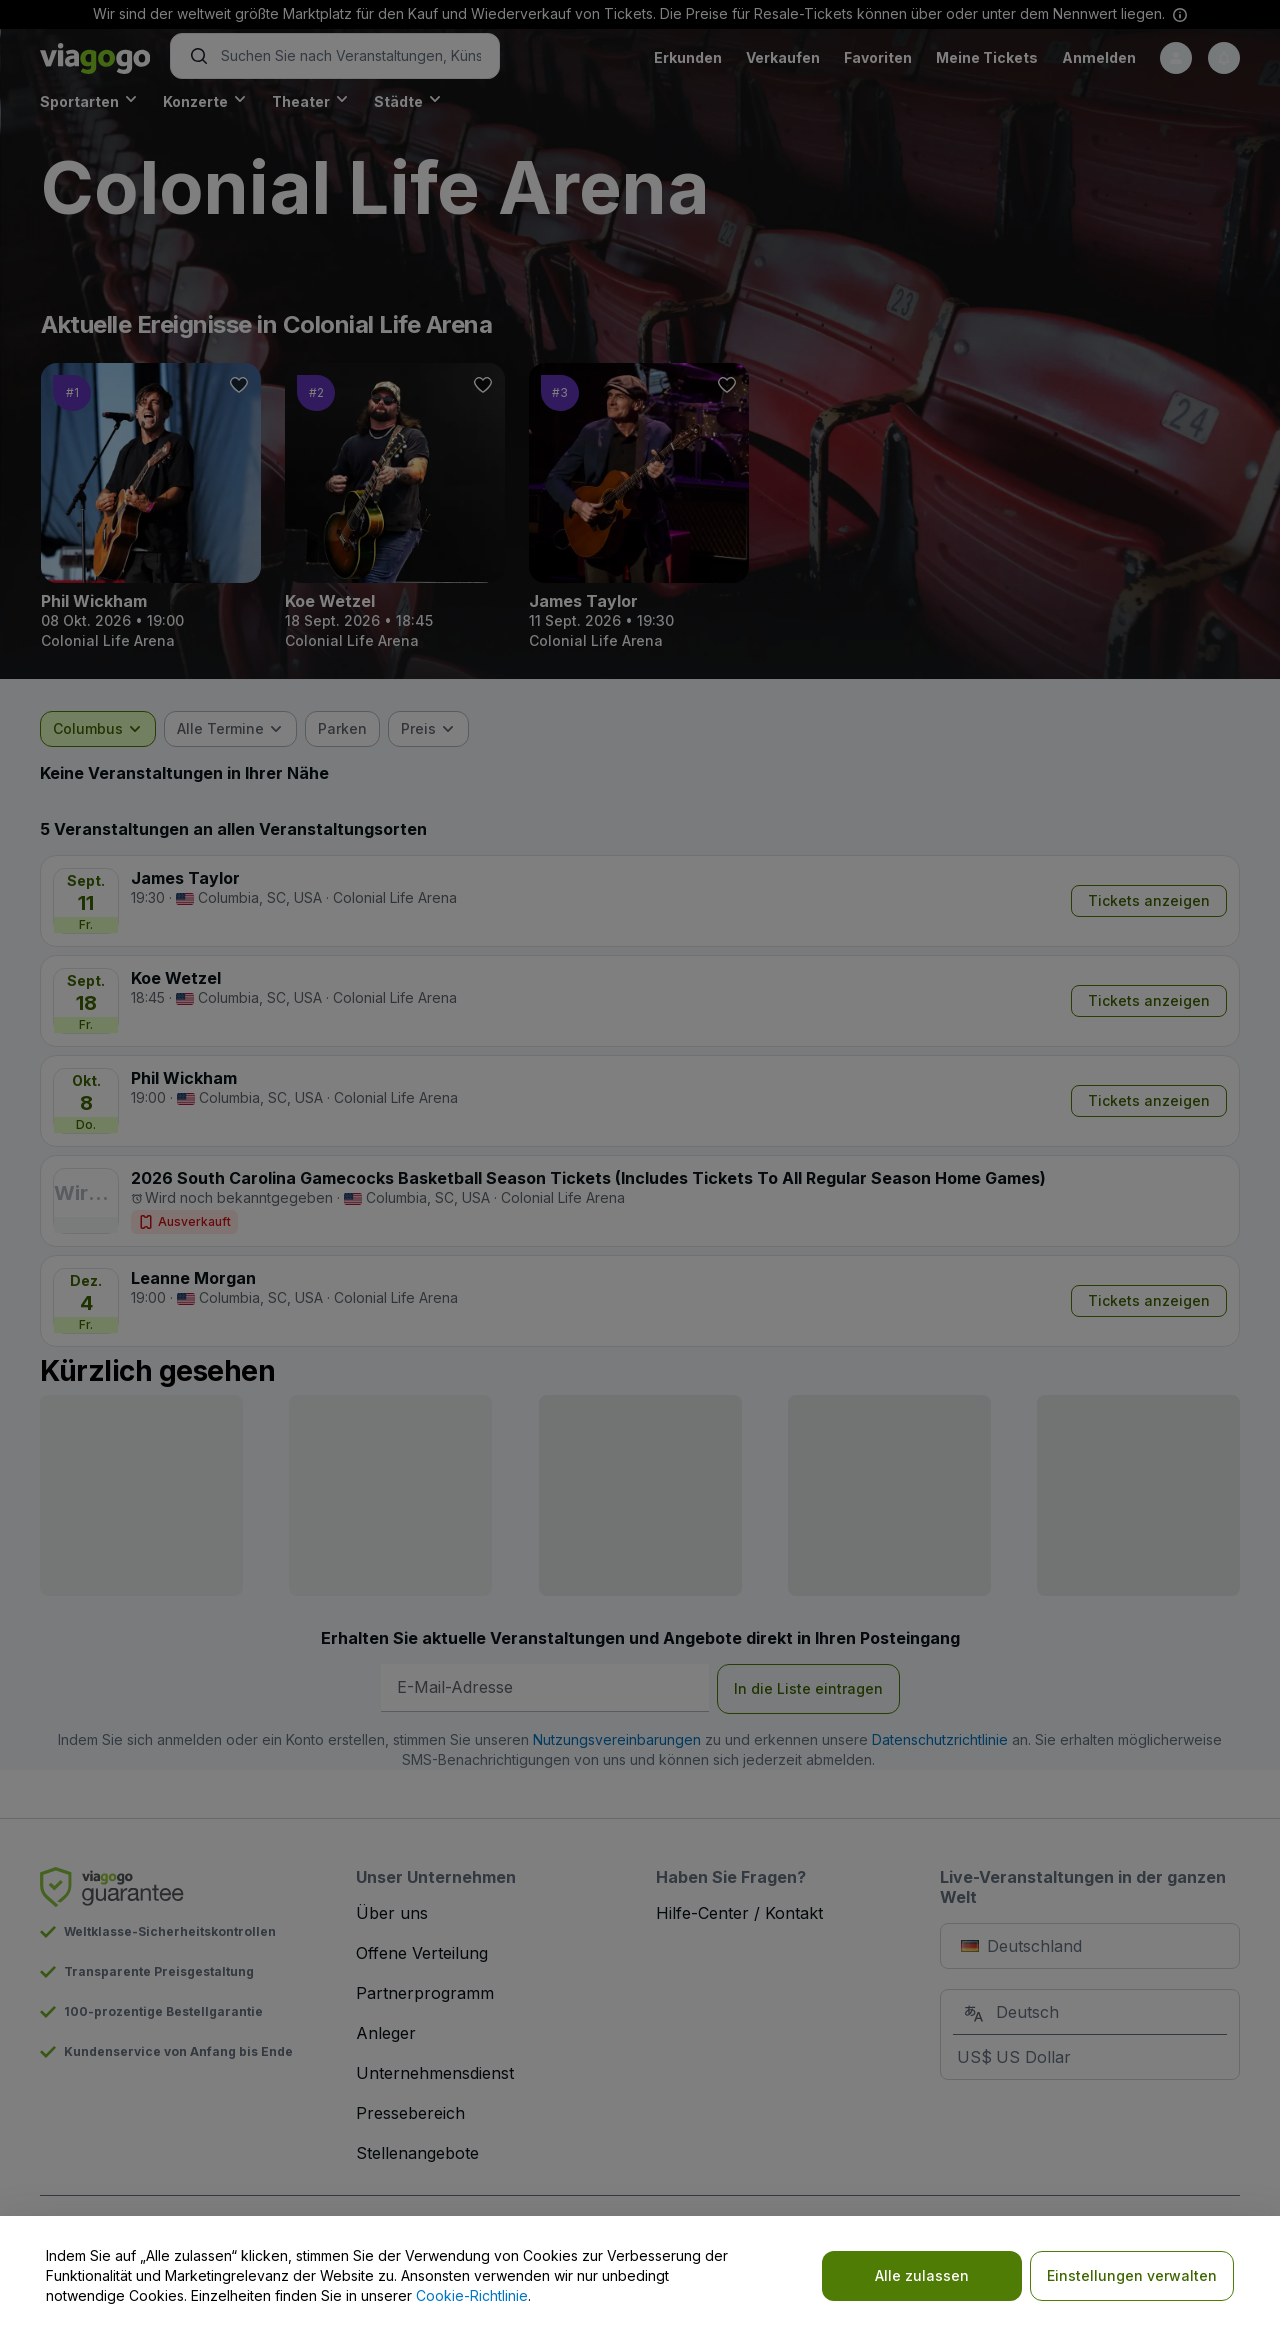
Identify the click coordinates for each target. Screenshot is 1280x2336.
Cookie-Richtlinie (472, 2295)
